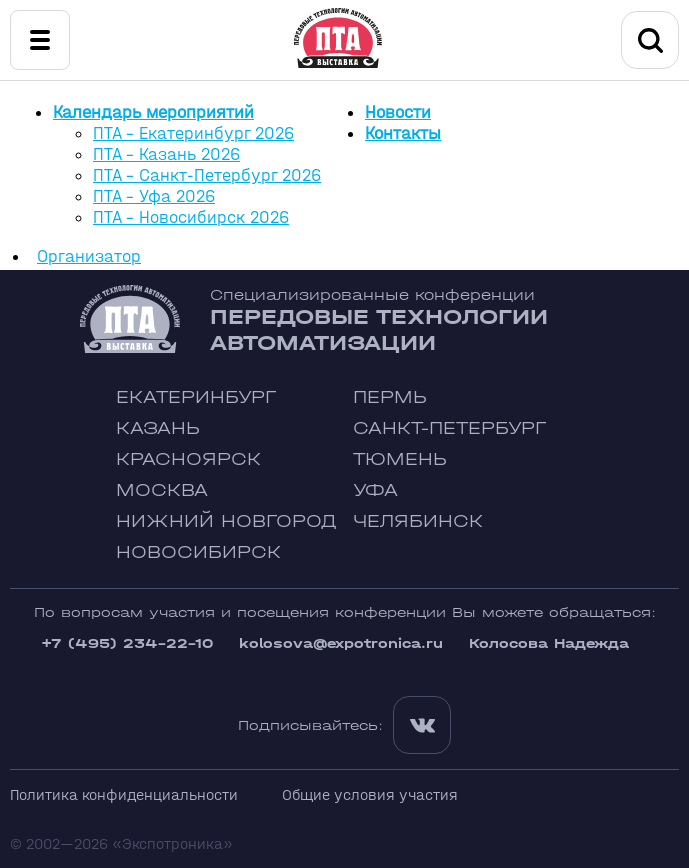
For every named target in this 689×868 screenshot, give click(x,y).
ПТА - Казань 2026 (166, 154)
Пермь (390, 397)
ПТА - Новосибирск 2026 (191, 217)
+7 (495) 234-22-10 (127, 643)
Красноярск (188, 459)
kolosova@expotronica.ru (341, 643)
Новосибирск (198, 552)
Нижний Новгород (226, 521)
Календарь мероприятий (153, 112)
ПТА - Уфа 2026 (154, 196)
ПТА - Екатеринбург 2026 (193, 133)
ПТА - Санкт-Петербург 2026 (207, 175)
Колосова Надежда (549, 643)
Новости (398, 112)
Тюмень (400, 459)
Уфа (375, 490)
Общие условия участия (370, 794)
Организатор (89, 256)
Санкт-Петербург (449, 428)
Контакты (403, 133)
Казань (158, 428)
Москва (162, 490)
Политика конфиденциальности (124, 794)
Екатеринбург (196, 397)
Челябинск (418, 521)
